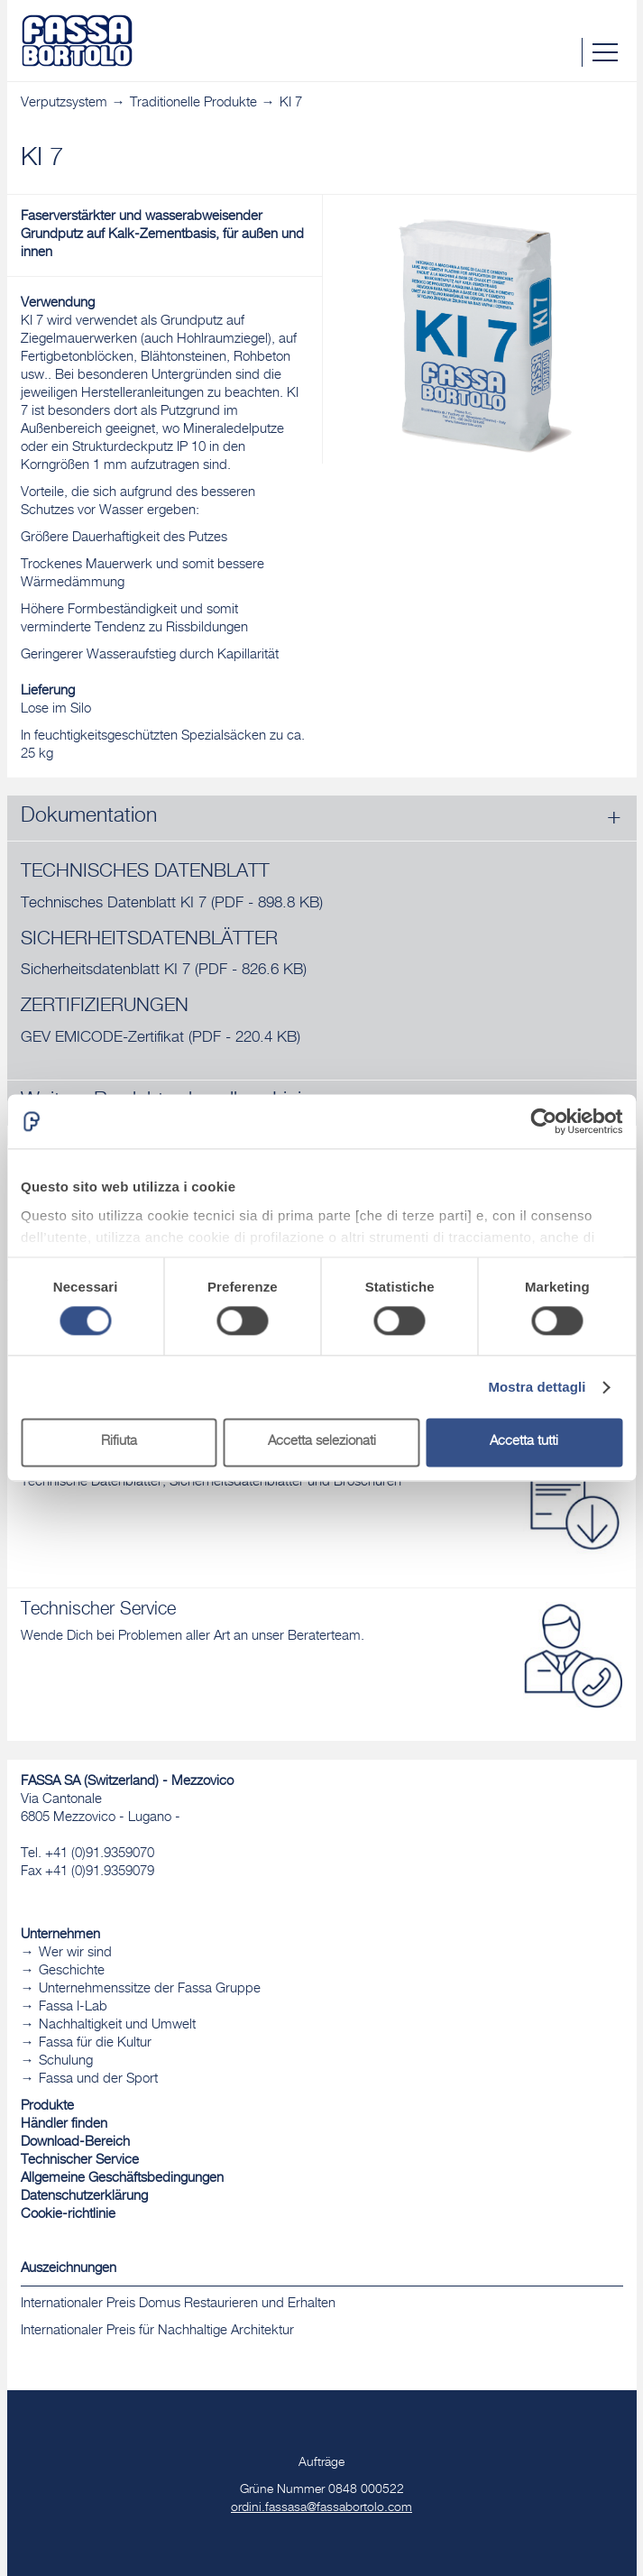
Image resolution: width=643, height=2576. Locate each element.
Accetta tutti (524, 1442)
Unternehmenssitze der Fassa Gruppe (150, 1989)
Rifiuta (119, 1442)
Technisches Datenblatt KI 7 (172, 904)
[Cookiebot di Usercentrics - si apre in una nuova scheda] (543, 1121)
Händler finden (64, 2124)
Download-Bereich (75, 2142)
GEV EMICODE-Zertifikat (160, 1038)
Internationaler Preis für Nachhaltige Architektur (157, 2331)
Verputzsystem (64, 103)
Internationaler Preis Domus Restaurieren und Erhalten (178, 2304)
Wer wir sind (75, 1953)
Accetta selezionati (322, 1442)
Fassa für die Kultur (95, 2043)
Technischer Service (80, 2160)
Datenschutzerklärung (84, 2196)
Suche (567, 52)
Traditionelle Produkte (193, 103)
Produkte (47, 2106)
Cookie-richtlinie (68, 2215)
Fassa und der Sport (98, 2079)
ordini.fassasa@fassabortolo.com (321, 2508)
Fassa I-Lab (73, 2007)
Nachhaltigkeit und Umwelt (117, 2025)
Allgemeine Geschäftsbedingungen (122, 2178)
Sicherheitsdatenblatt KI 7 (164, 971)
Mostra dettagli (536, 1386)
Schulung (66, 2061)
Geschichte (72, 1971)
